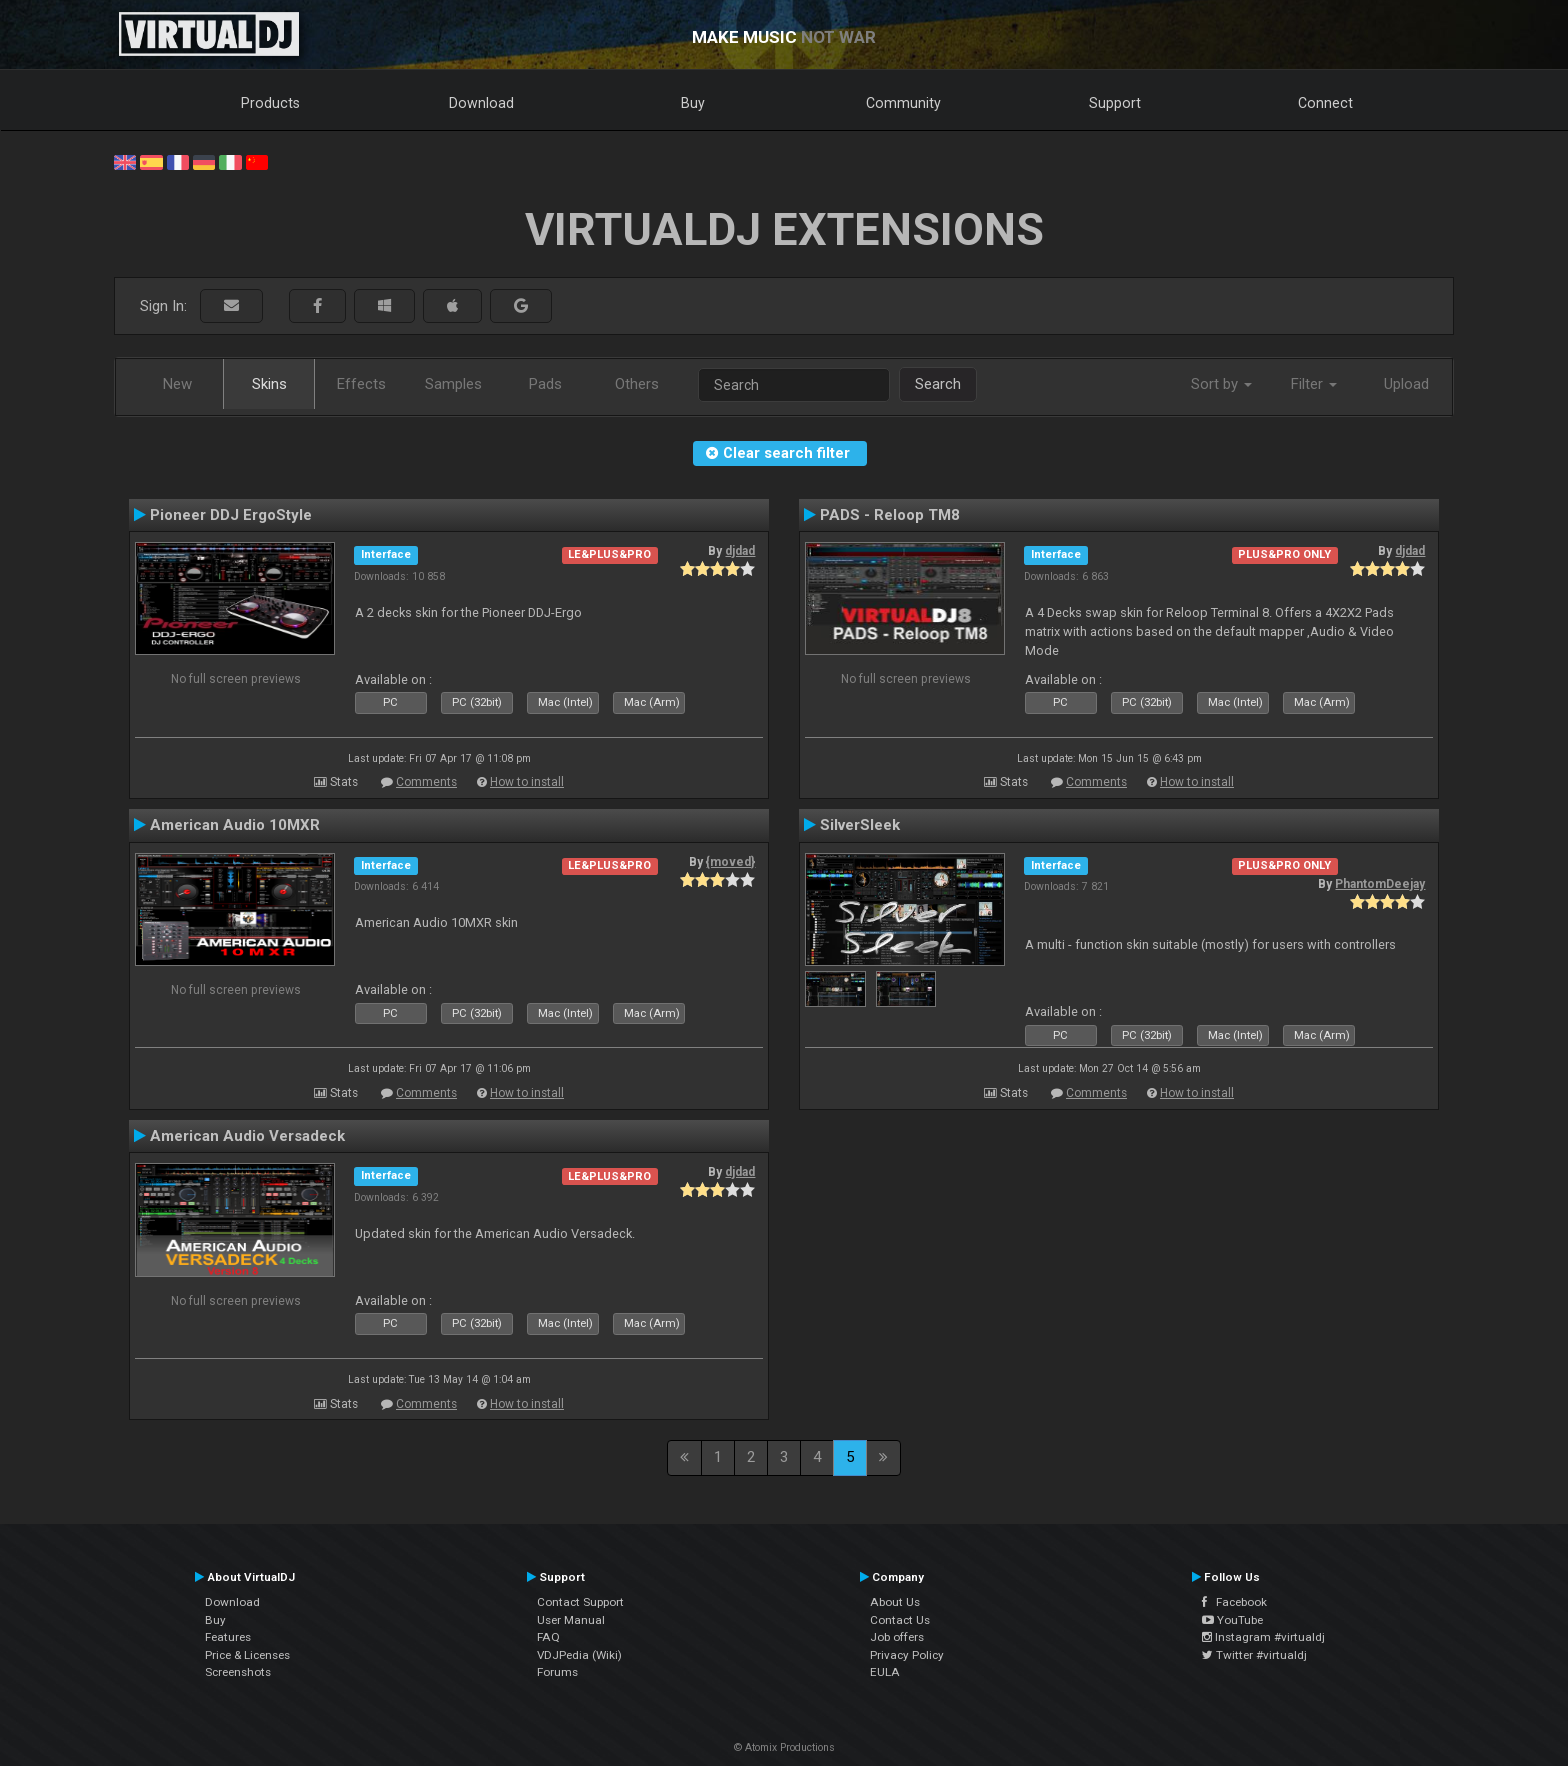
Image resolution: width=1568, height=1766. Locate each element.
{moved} (730, 862)
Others (637, 384)
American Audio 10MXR (235, 825)
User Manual (571, 1620)
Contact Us (900, 1620)
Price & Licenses (247, 1655)
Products (270, 103)
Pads (545, 384)
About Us (895, 1602)
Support (1115, 103)
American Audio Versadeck (247, 1136)
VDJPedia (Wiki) (579, 1655)
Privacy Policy (907, 1655)
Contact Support (580, 1602)
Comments (426, 782)
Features (228, 1637)
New (177, 384)
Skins (269, 384)
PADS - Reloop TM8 (890, 515)
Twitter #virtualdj (1254, 1655)
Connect (1325, 103)
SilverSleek (860, 825)
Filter (1314, 384)
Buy (693, 103)
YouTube (1232, 1620)
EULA (885, 1672)
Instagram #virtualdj (1263, 1637)
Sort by (1221, 384)
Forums (557, 1672)
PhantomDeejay (1380, 884)
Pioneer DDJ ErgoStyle (231, 515)
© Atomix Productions (784, 1747)
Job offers (897, 1637)
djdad (740, 551)
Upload (1406, 384)
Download (481, 103)
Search (938, 384)
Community (903, 103)
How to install (527, 782)
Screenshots (238, 1672)
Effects (361, 384)
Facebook (1234, 1602)
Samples (453, 384)
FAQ (548, 1637)
